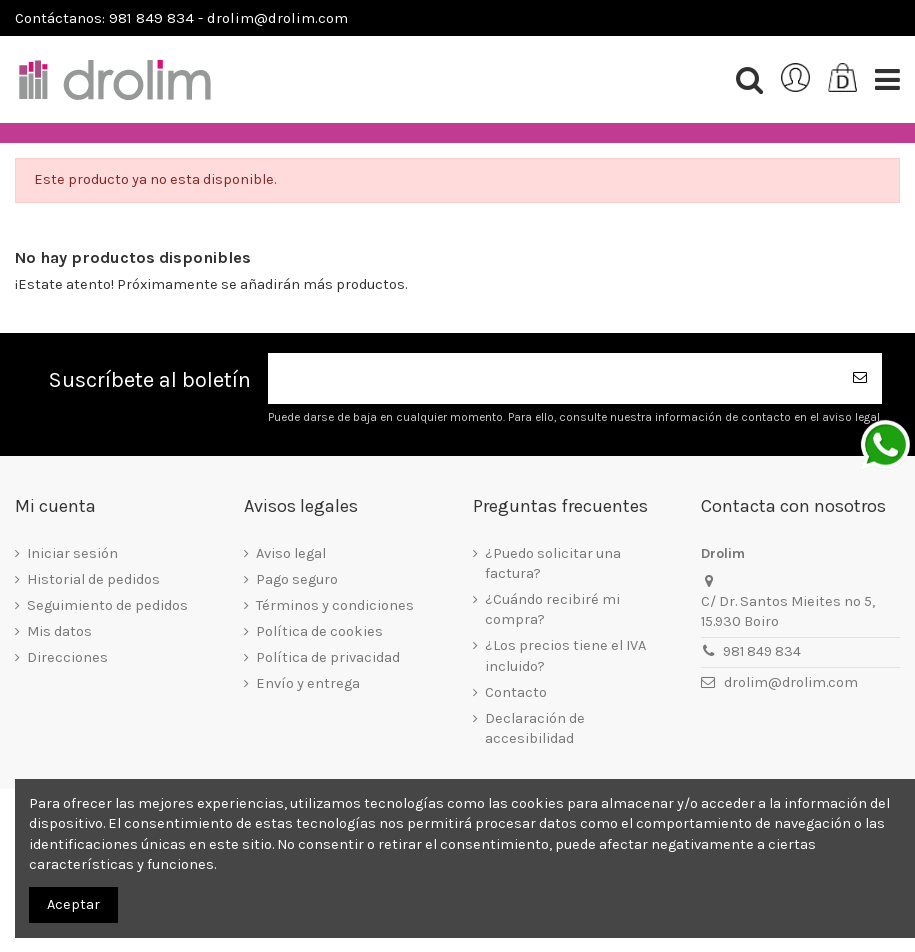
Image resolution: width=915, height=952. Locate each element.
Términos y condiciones (335, 605)
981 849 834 (762, 651)
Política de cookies (319, 631)
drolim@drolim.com (791, 682)
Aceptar (73, 904)
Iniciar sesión (72, 553)
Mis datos (59, 631)
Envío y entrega (308, 683)
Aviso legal (291, 553)
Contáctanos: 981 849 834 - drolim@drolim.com (181, 18)
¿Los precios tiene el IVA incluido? (565, 655)
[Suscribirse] (860, 378)
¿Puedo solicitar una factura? (553, 563)
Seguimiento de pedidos (107, 605)
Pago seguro (297, 579)
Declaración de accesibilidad (535, 728)
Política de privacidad (328, 657)
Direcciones (67, 657)
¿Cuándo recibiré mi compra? (552, 609)
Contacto (516, 692)
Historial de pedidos (93, 579)
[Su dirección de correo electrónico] (553, 378)
